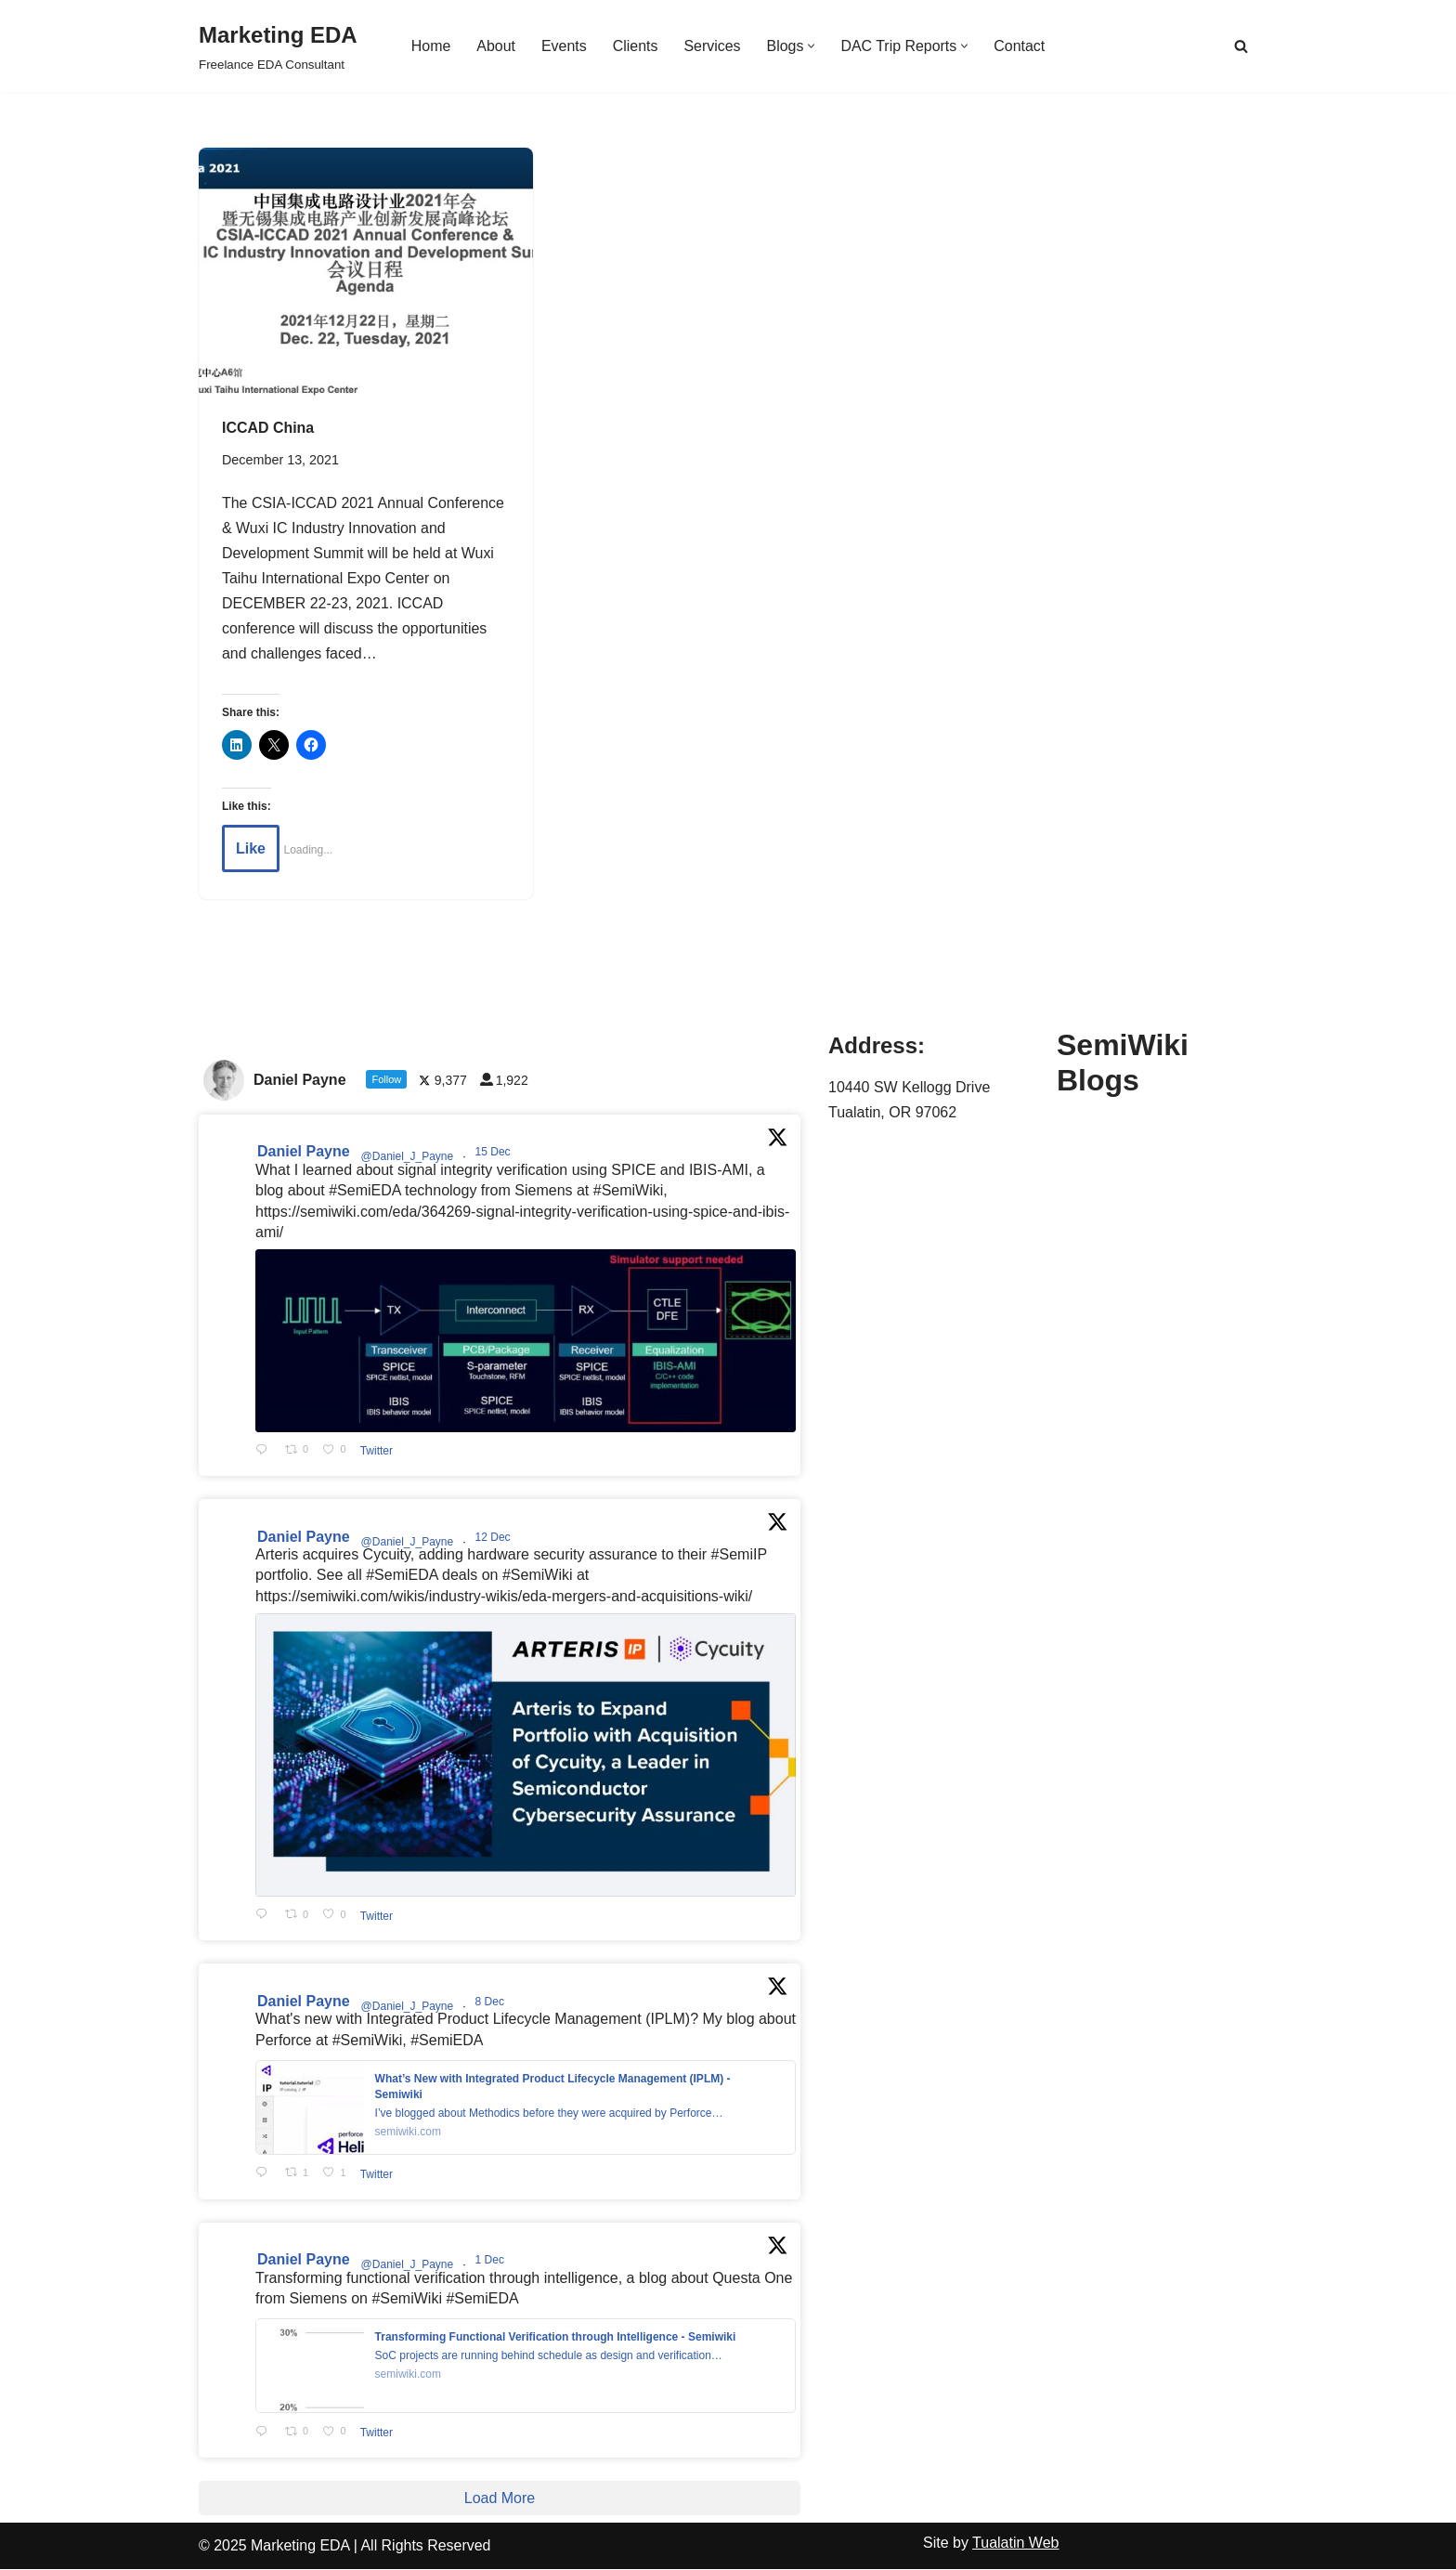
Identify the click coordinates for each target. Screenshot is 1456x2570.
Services (711, 46)
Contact (1020, 46)
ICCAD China (268, 428)
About (495, 46)
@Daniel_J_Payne (407, 1158)
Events (563, 46)
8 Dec (491, 2002)
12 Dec (494, 1538)
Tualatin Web (1015, 2543)
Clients (634, 46)
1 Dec (491, 2261)
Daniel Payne (303, 1153)
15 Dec (494, 1153)
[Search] (1241, 46)
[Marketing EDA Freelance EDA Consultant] (278, 46)
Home (430, 46)
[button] (812, 46)
